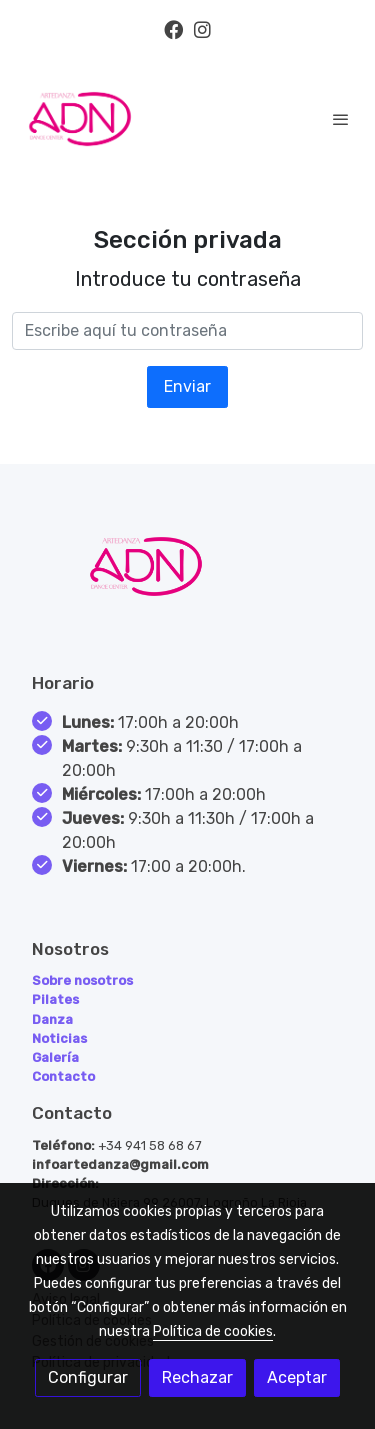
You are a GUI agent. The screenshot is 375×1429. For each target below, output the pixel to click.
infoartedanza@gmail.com (120, 1164)
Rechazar (197, 1377)
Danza (52, 1019)
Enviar (187, 386)
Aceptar (297, 1377)
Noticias (59, 1038)
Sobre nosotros (82, 980)
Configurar (88, 1377)
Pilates (55, 999)
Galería (55, 1057)
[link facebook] (173, 28)
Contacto (63, 1076)
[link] (80, 119)
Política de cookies (213, 1331)
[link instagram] (202, 28)
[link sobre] (187, 578)
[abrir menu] (341, 119)
